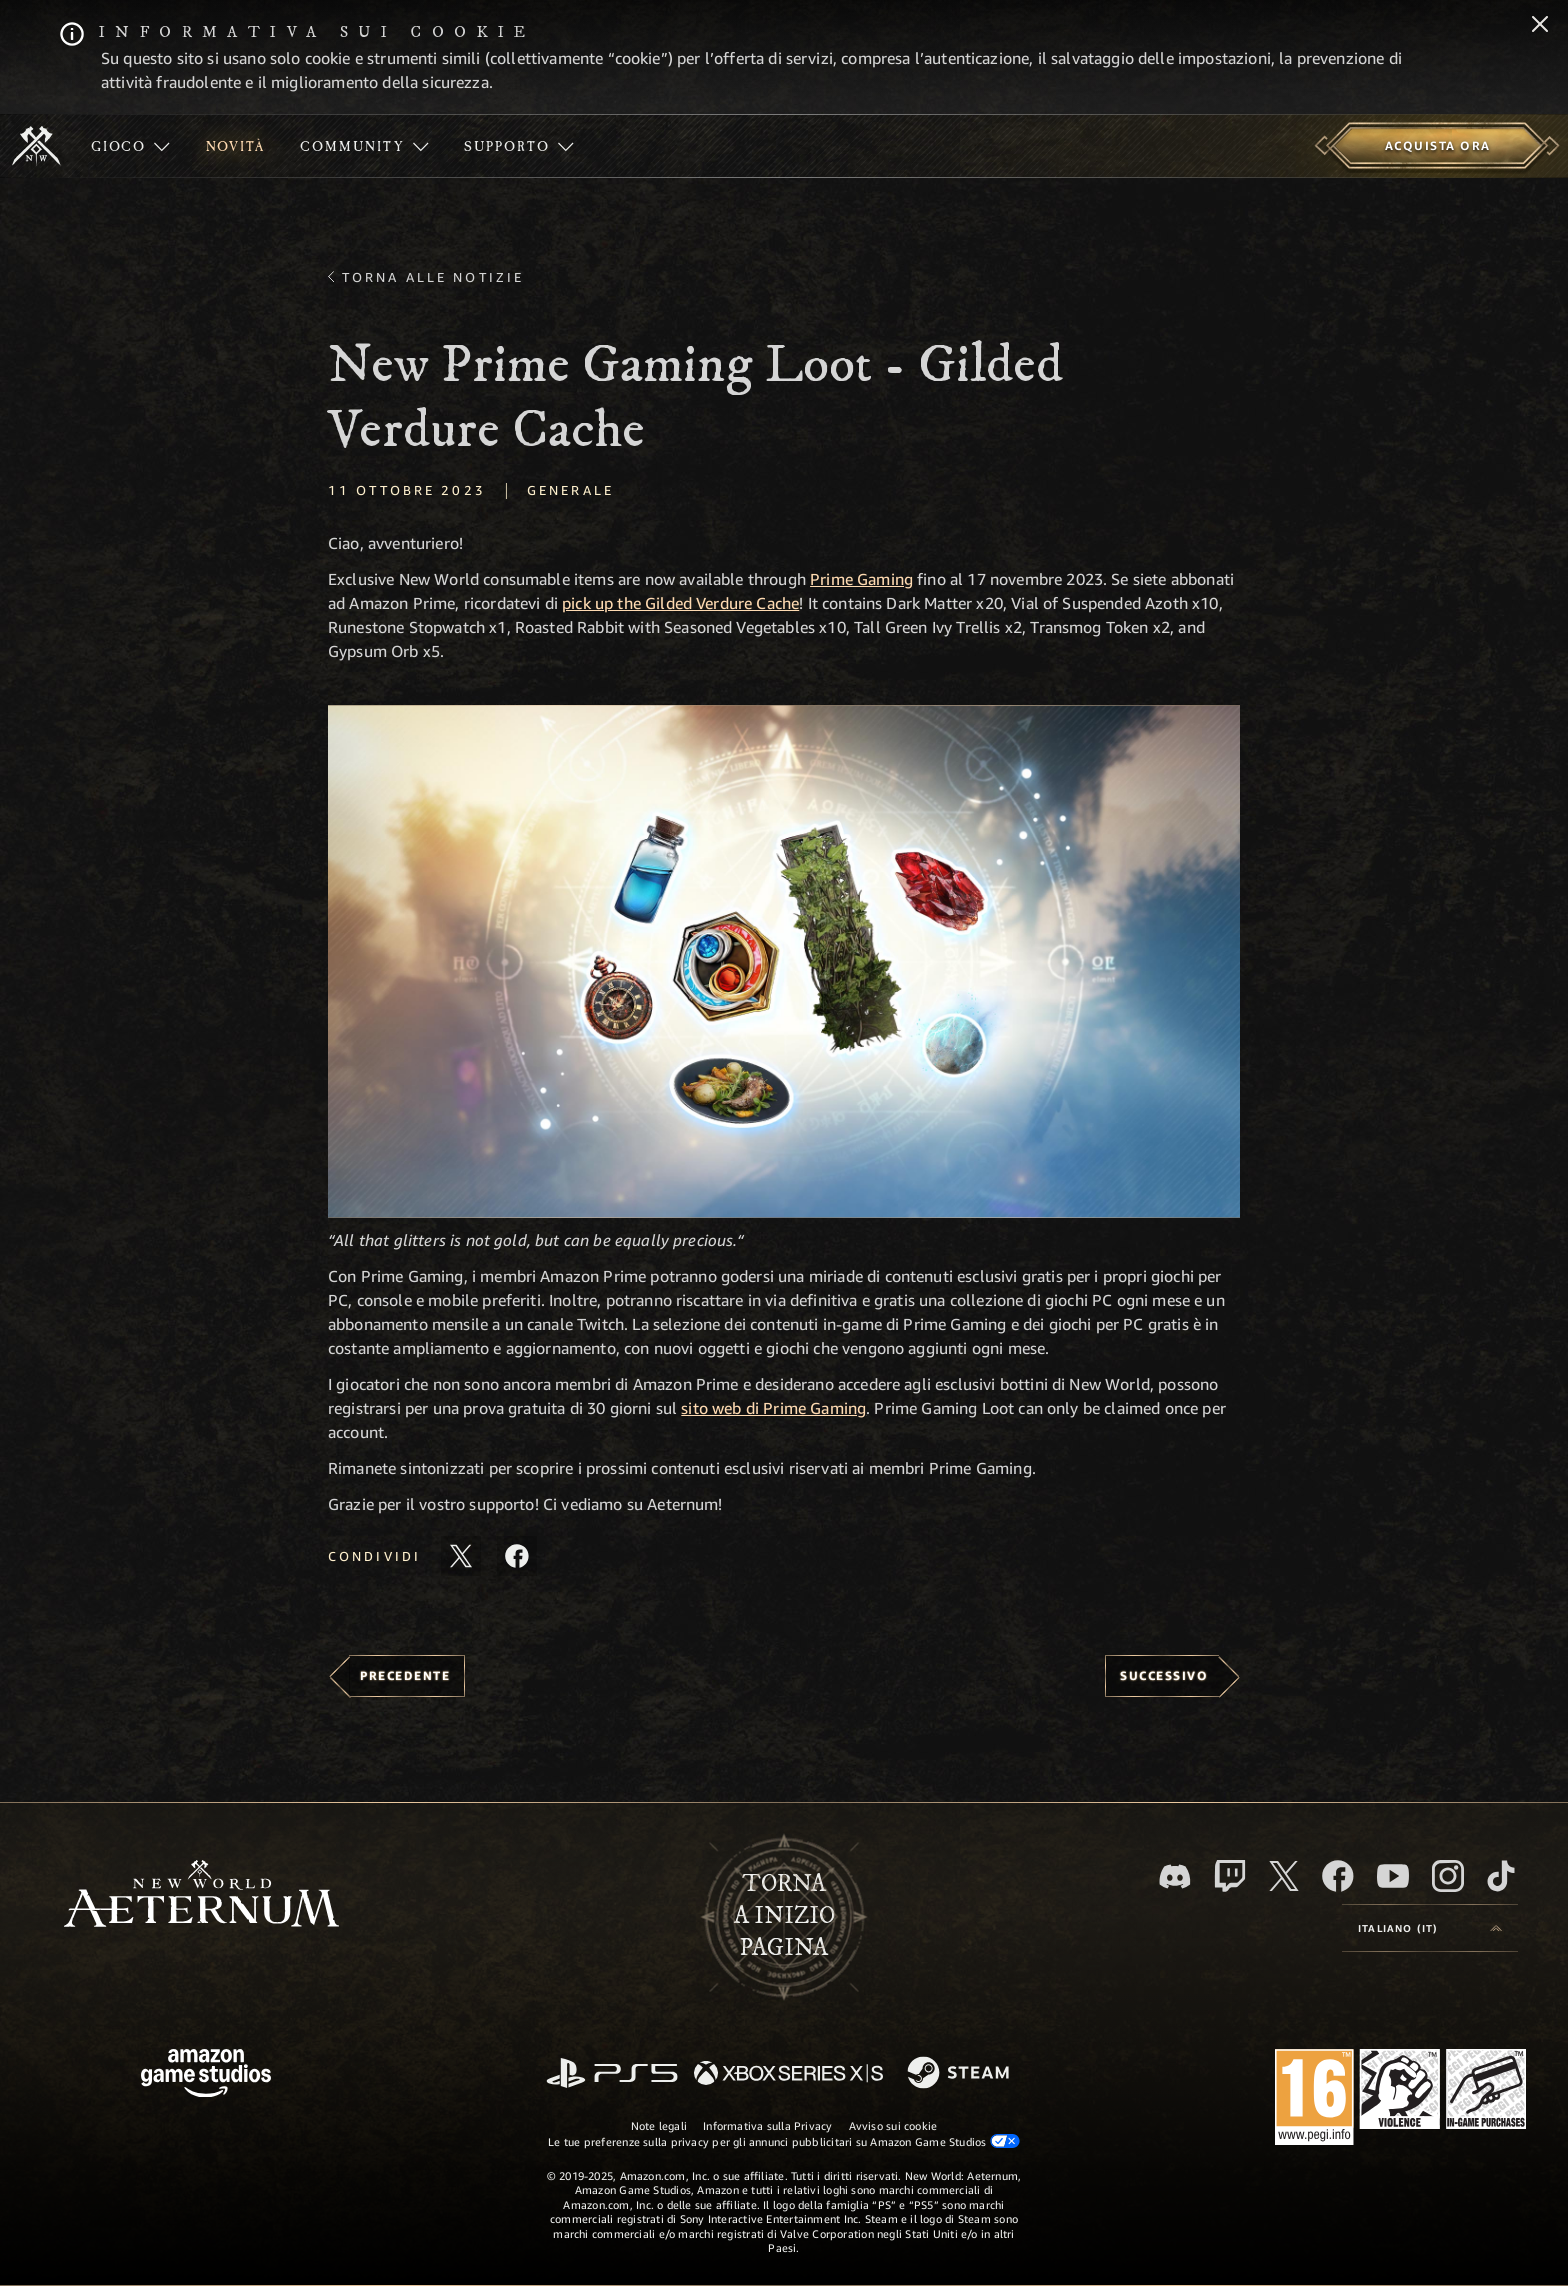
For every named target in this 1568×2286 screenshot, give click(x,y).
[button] (784, 961)
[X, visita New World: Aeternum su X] (1284, 1876)
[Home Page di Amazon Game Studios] (206, 2075)
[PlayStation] (612, 2074)
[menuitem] (130, 146)
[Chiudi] (1540, 26)
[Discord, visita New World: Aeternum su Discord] (1175, 1876)
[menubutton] (1430, 1928)
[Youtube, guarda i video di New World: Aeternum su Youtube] (1393, 1876)
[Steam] (960, 2074)
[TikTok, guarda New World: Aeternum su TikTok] (1501, 1876)
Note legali (659, 2125)
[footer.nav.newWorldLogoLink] (201, 1895)
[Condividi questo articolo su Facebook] (517, 1556)
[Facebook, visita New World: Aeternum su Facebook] (1338, 1876)
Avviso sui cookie (893, 2125)
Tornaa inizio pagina (784, 1916)
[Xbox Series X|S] (788, 2074)
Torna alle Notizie (433, 277)
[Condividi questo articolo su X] (461, 1556)
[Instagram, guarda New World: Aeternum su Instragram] (1448, 1876)
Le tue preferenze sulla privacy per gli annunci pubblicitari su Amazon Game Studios (783, 2141)
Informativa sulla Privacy (768, 2125)
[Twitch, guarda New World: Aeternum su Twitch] (1230, 1876)
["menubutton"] (130, 146)
